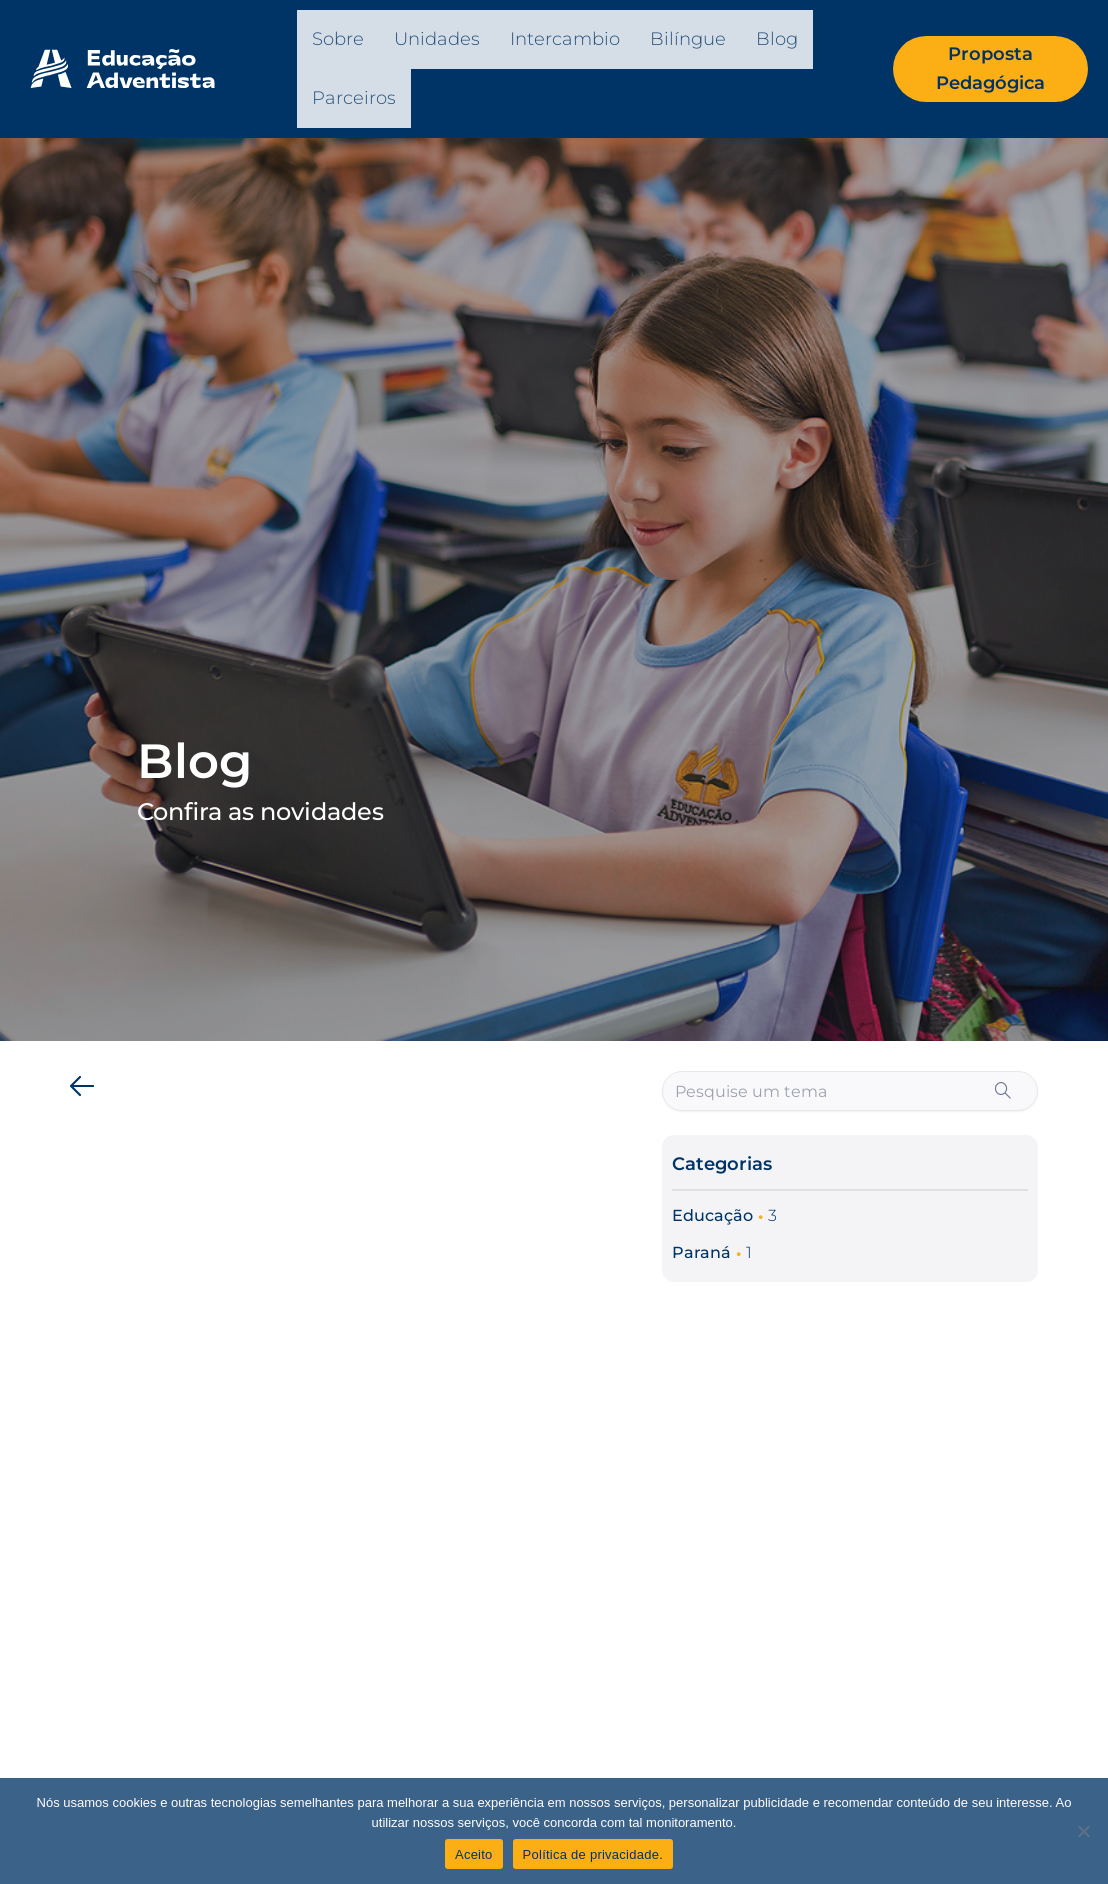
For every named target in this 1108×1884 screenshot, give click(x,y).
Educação (712, 1215)
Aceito (474, 1854)
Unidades (437, 39)
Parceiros (354, 98)
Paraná (701, 1252)
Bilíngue (688, 39)
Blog (777, 39)
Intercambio (565, 39)
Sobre (338, 39)
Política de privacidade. (593, 1854)
